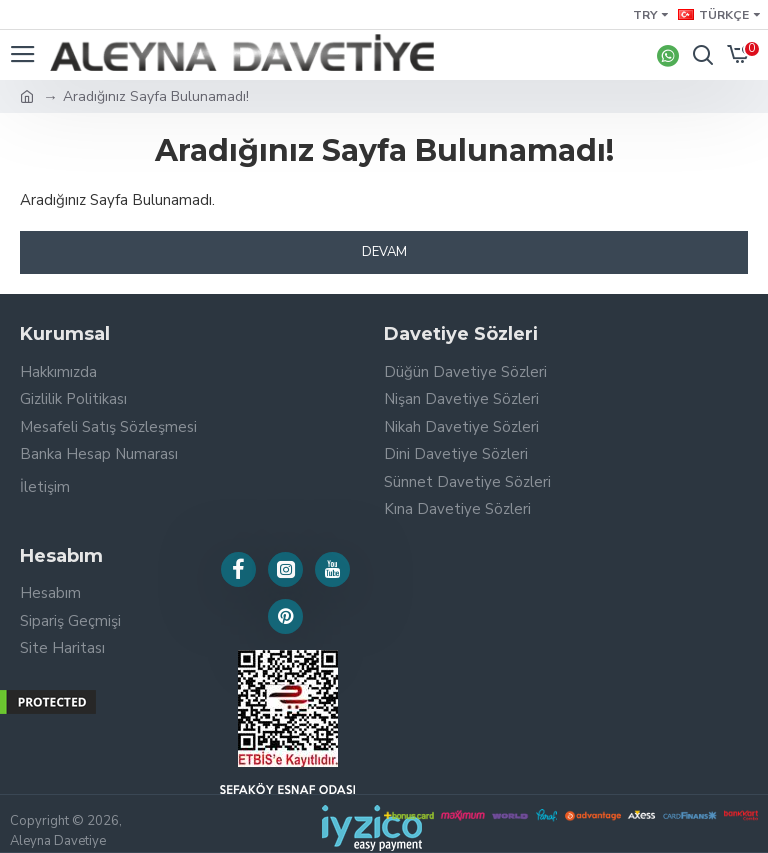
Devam (384, 252)
